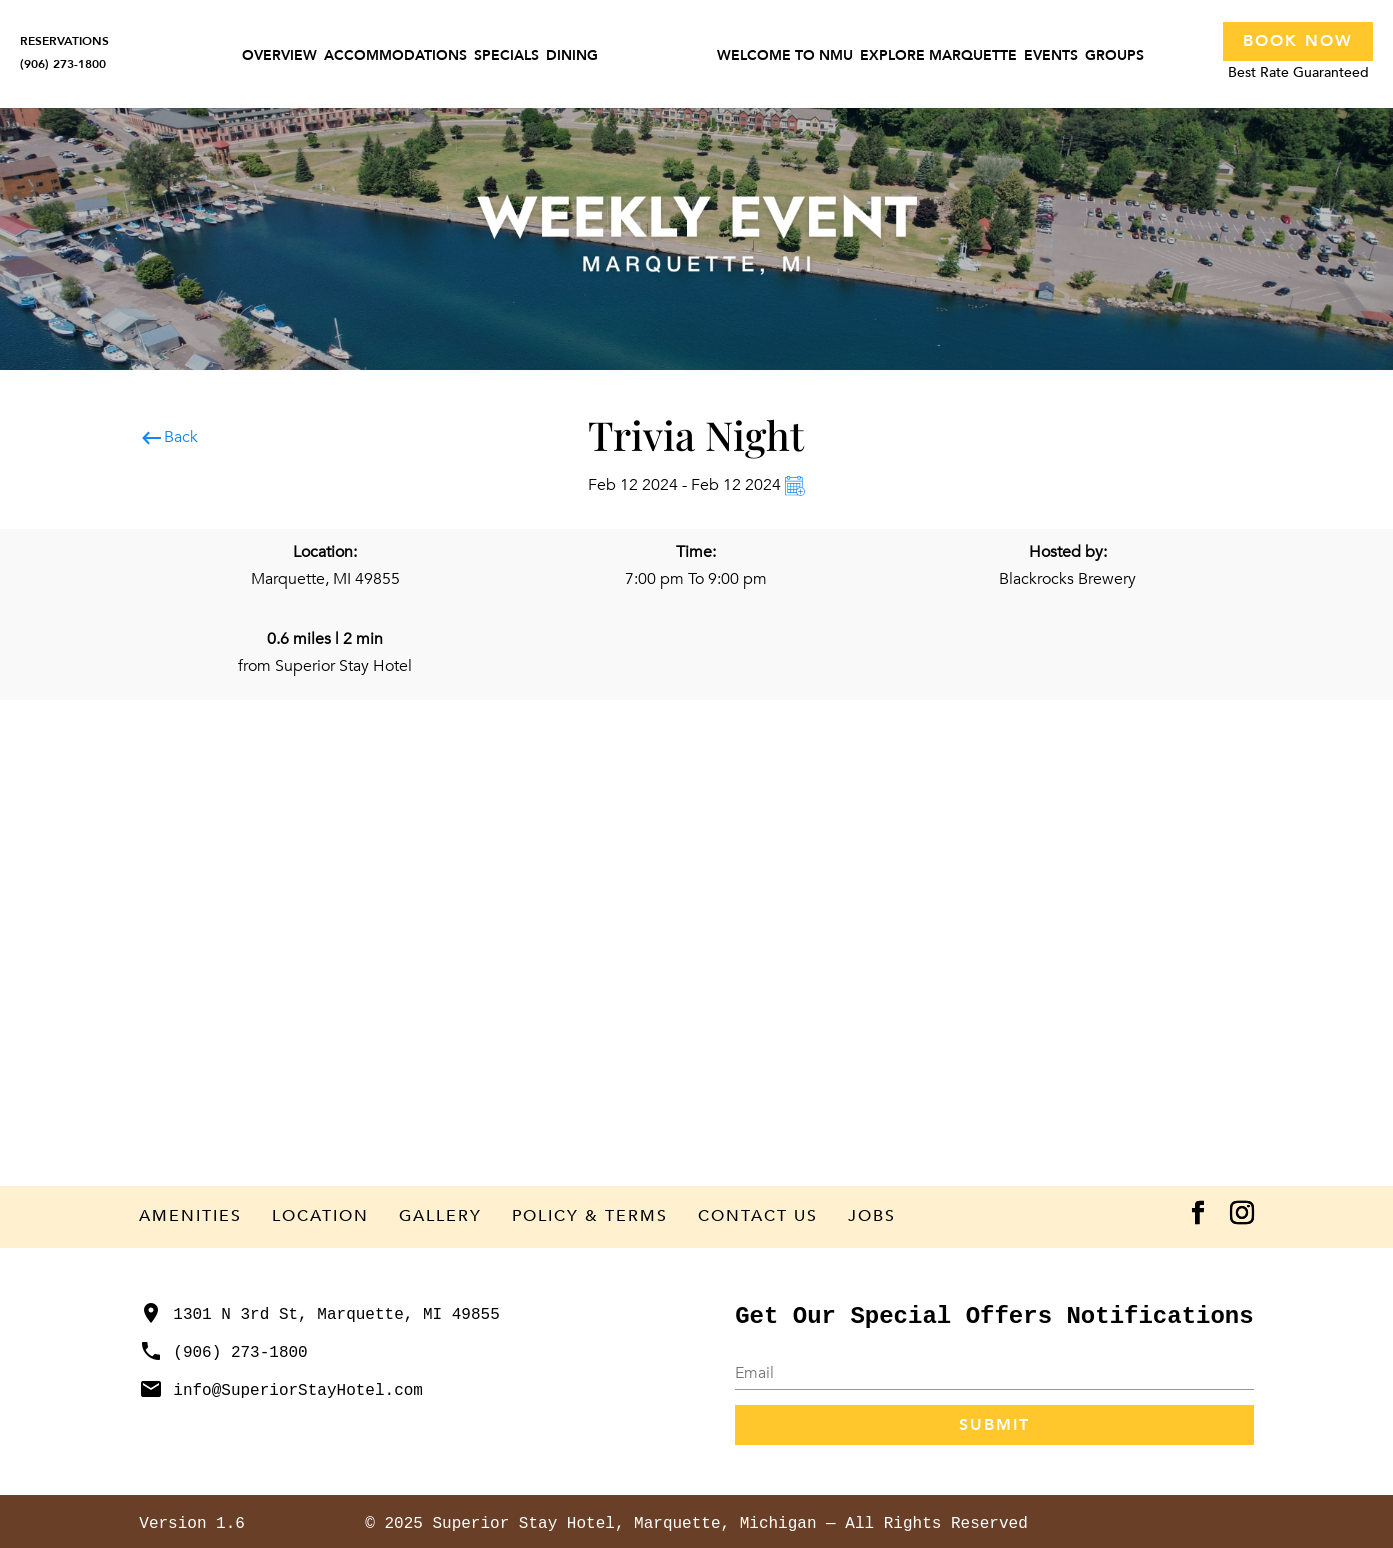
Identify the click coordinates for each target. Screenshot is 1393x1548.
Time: (696, 552)
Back (168, 437)
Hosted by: (1068, 552)
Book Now (1298, 41)
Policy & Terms (590, 1216)
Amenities (190, 1216)
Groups (1114, 57)
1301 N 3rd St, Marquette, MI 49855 (319, 1315)
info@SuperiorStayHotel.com (281, 1391)
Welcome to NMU (785, 57)
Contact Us (758, 1216)
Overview (279, 57)
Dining (572, 57)
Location (320, 1216)
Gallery (440, 1216)
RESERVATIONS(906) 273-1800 (64, 52)
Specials (506, 57)
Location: (325, 552)
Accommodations (395, 57)
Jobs (872, 1216)
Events (1051, 57)
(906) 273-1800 (223, 1353)
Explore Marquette (938, 57)
